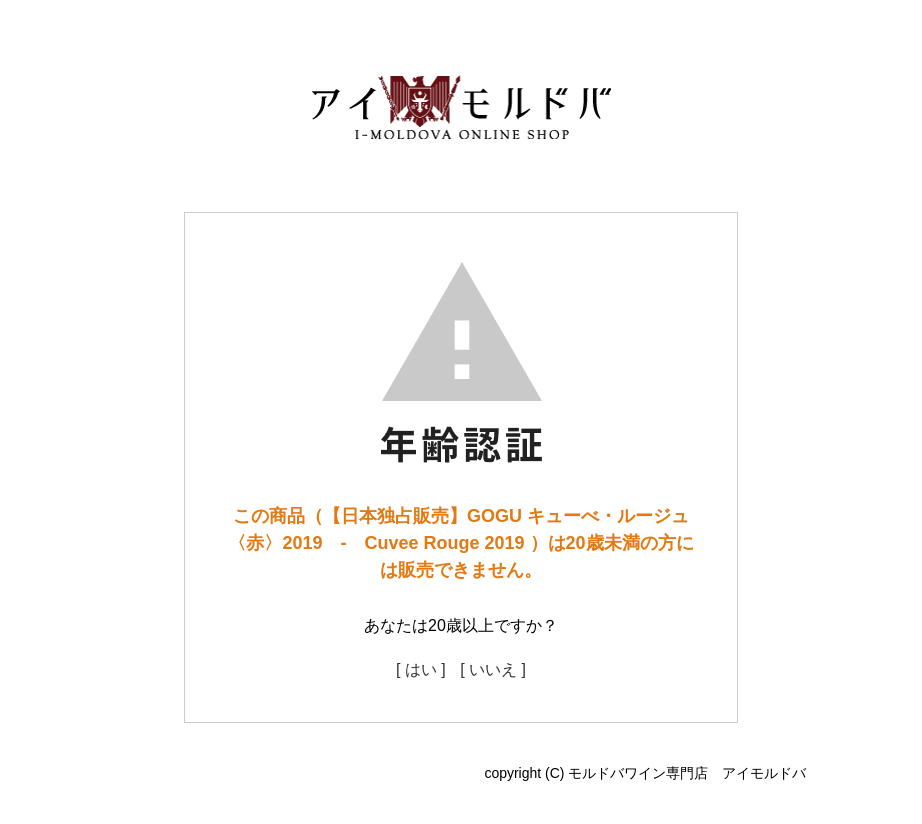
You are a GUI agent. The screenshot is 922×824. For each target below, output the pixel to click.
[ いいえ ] (493, 669)
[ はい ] (421, 669)
